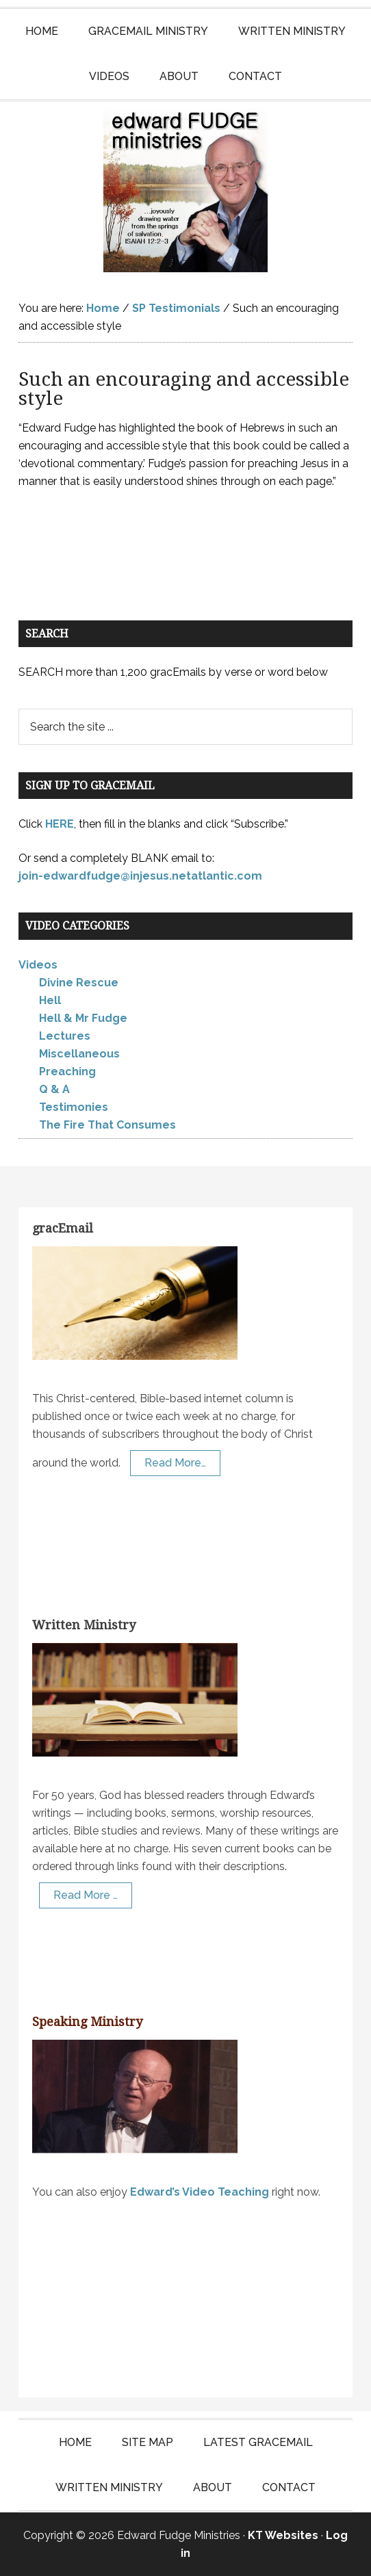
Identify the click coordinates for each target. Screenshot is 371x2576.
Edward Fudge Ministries (185, 190)
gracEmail (62, 1228)
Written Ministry (84, 1625)
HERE (59, 823)
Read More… (175, 1462)
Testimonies (73, 1107)
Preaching (67, 1071)
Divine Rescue (78, 982)
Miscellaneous (79, 1053)
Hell (50, 1000)
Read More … (85, 1895)
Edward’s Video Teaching (199, 2191)
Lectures (64, 1035)
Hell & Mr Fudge (83, 1018)
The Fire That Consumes (107, 1124)
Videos (37, 964)
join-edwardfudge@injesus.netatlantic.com (140, 875)
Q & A (54, 1089)
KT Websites (283, 2535)
